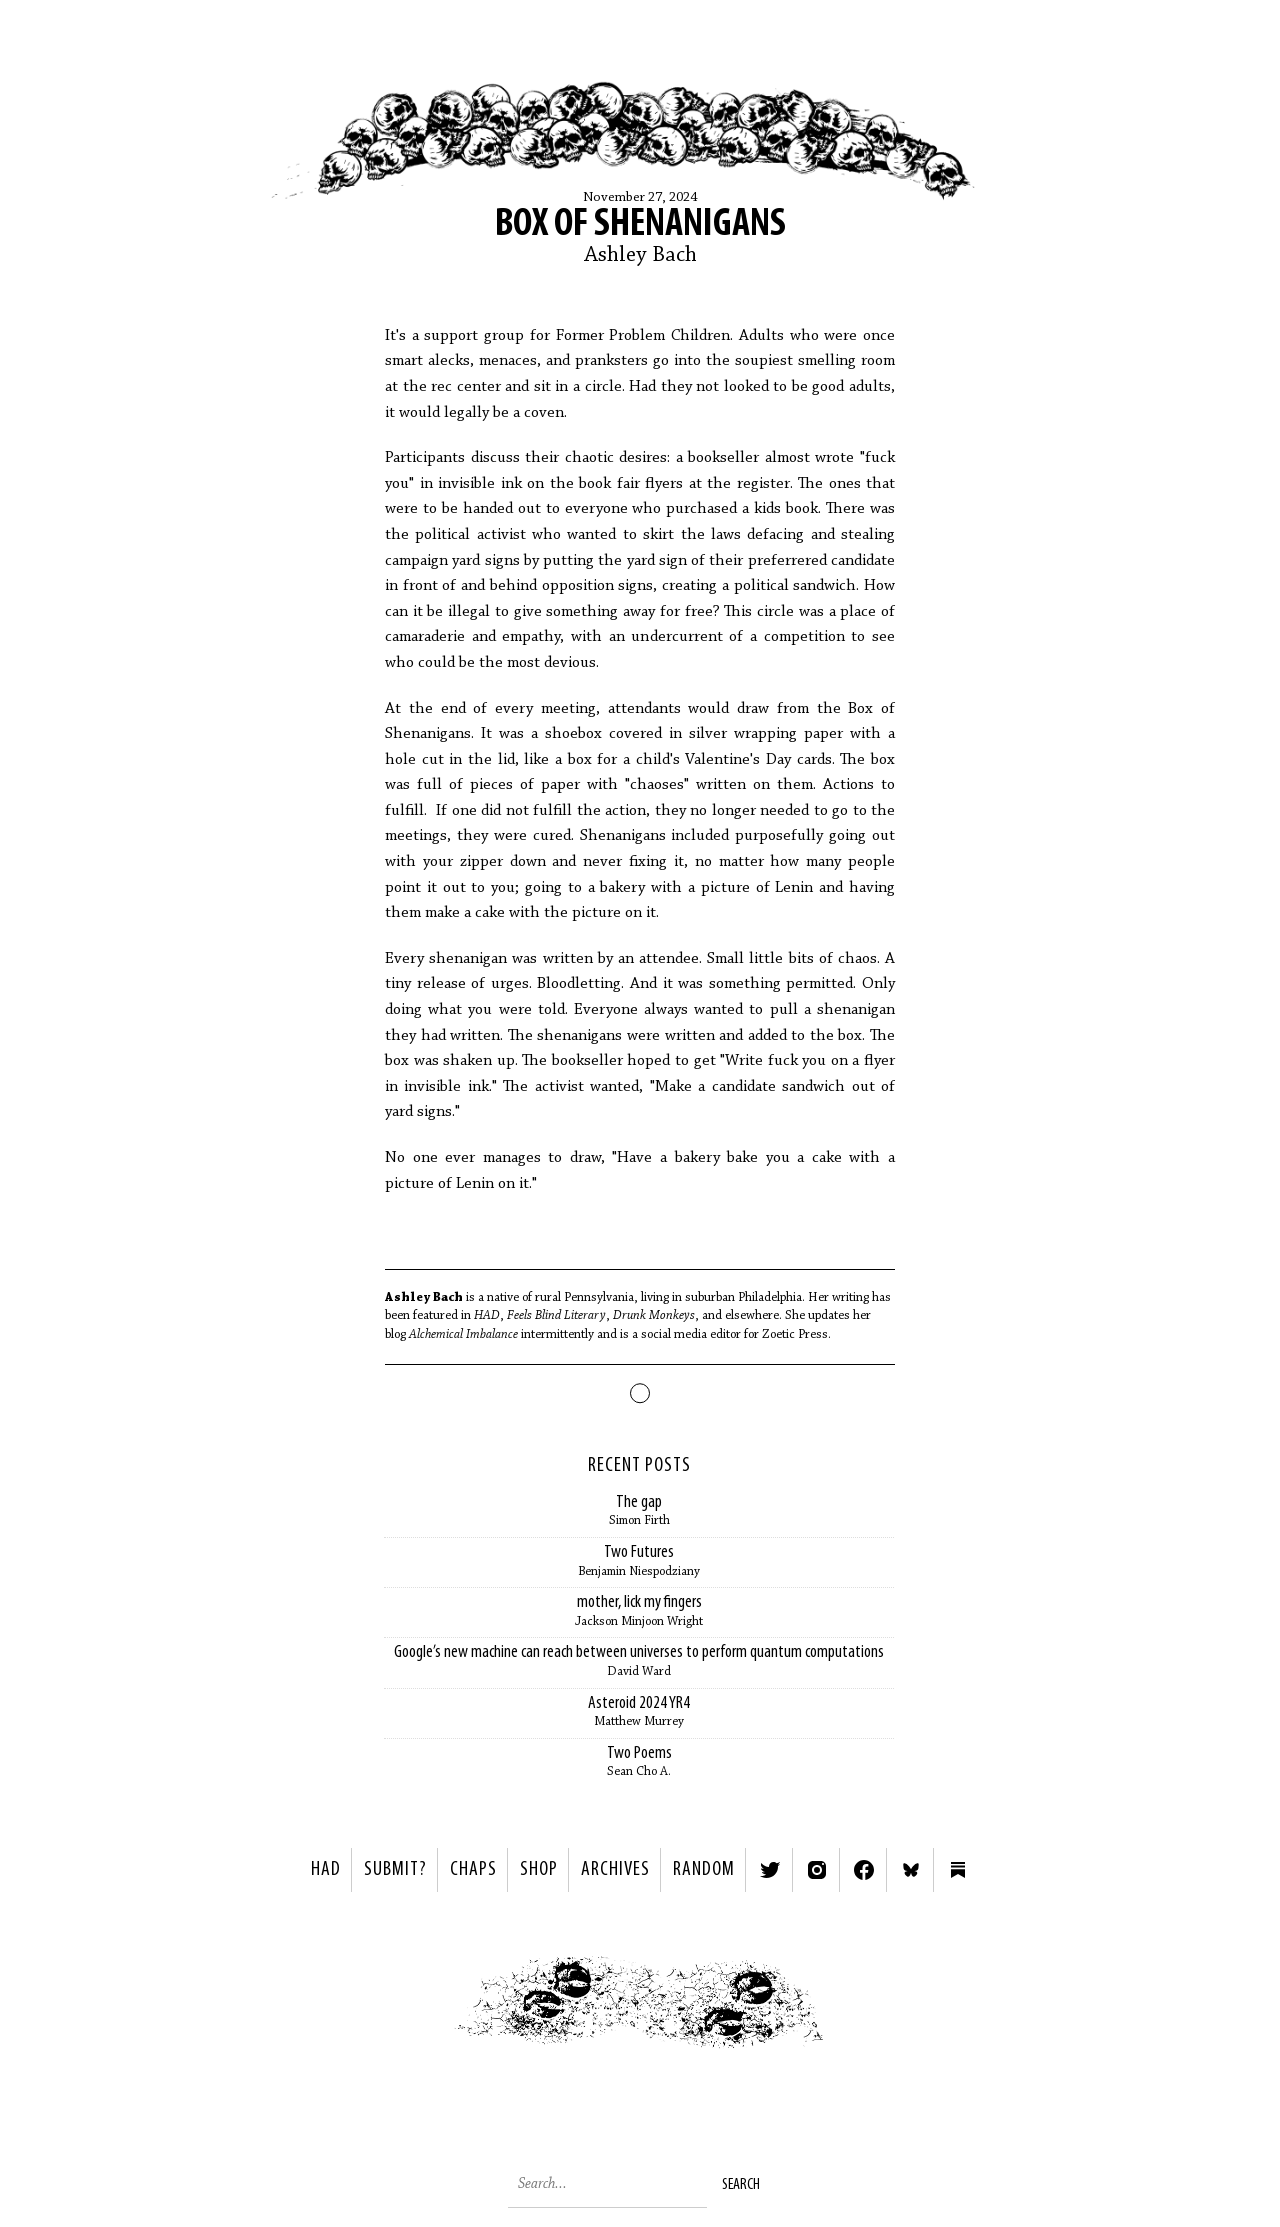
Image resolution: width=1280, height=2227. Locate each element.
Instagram (817, 1870)
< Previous (405, 2007)
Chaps (473, 1870)
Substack (958, 1870)
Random (704, 1870)
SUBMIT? (395, 1870)
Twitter (770, 1870)
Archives (615, 1870)
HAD (326, 1870)
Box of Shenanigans (640, 225)
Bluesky (911, 1870)
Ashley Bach (640, 256)
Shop (539, 1870)
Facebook (864, 1870)
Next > (875, 2007)
